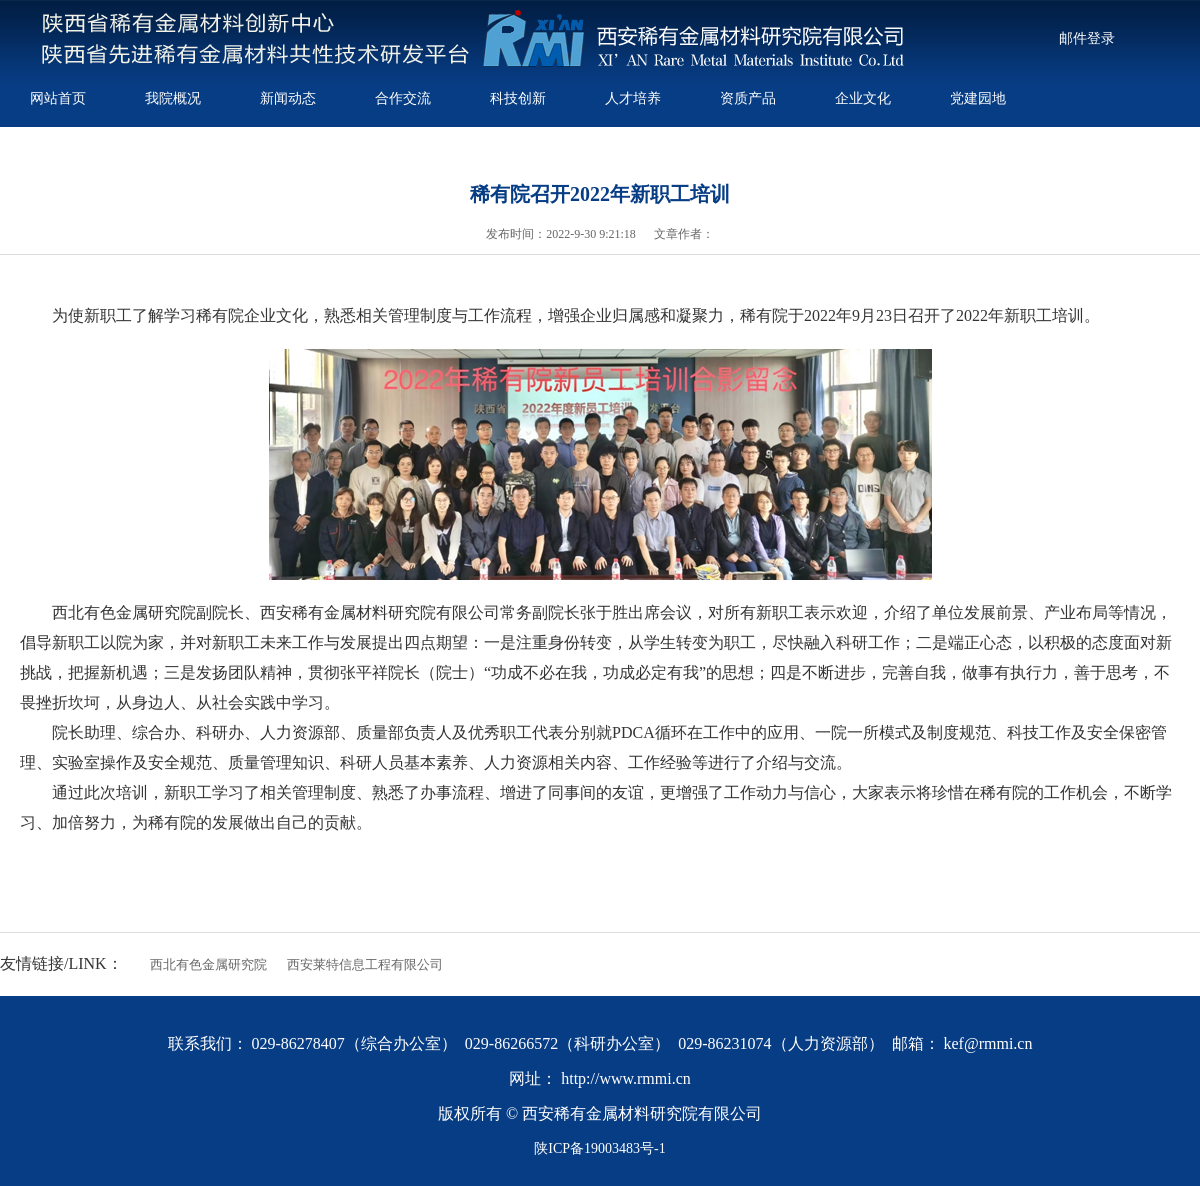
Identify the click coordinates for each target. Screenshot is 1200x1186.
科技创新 (518, 98)
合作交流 (403, 98)
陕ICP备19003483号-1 (599, 1148)
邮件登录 (1087, 38)
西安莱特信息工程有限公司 (365, 964)
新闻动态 (288, 98)
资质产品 (748, 98)
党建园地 (978, 98)
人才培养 (633, 98)
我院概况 (173, 98)
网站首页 (58, 98)
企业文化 (863, 98)
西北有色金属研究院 (208, 964)
